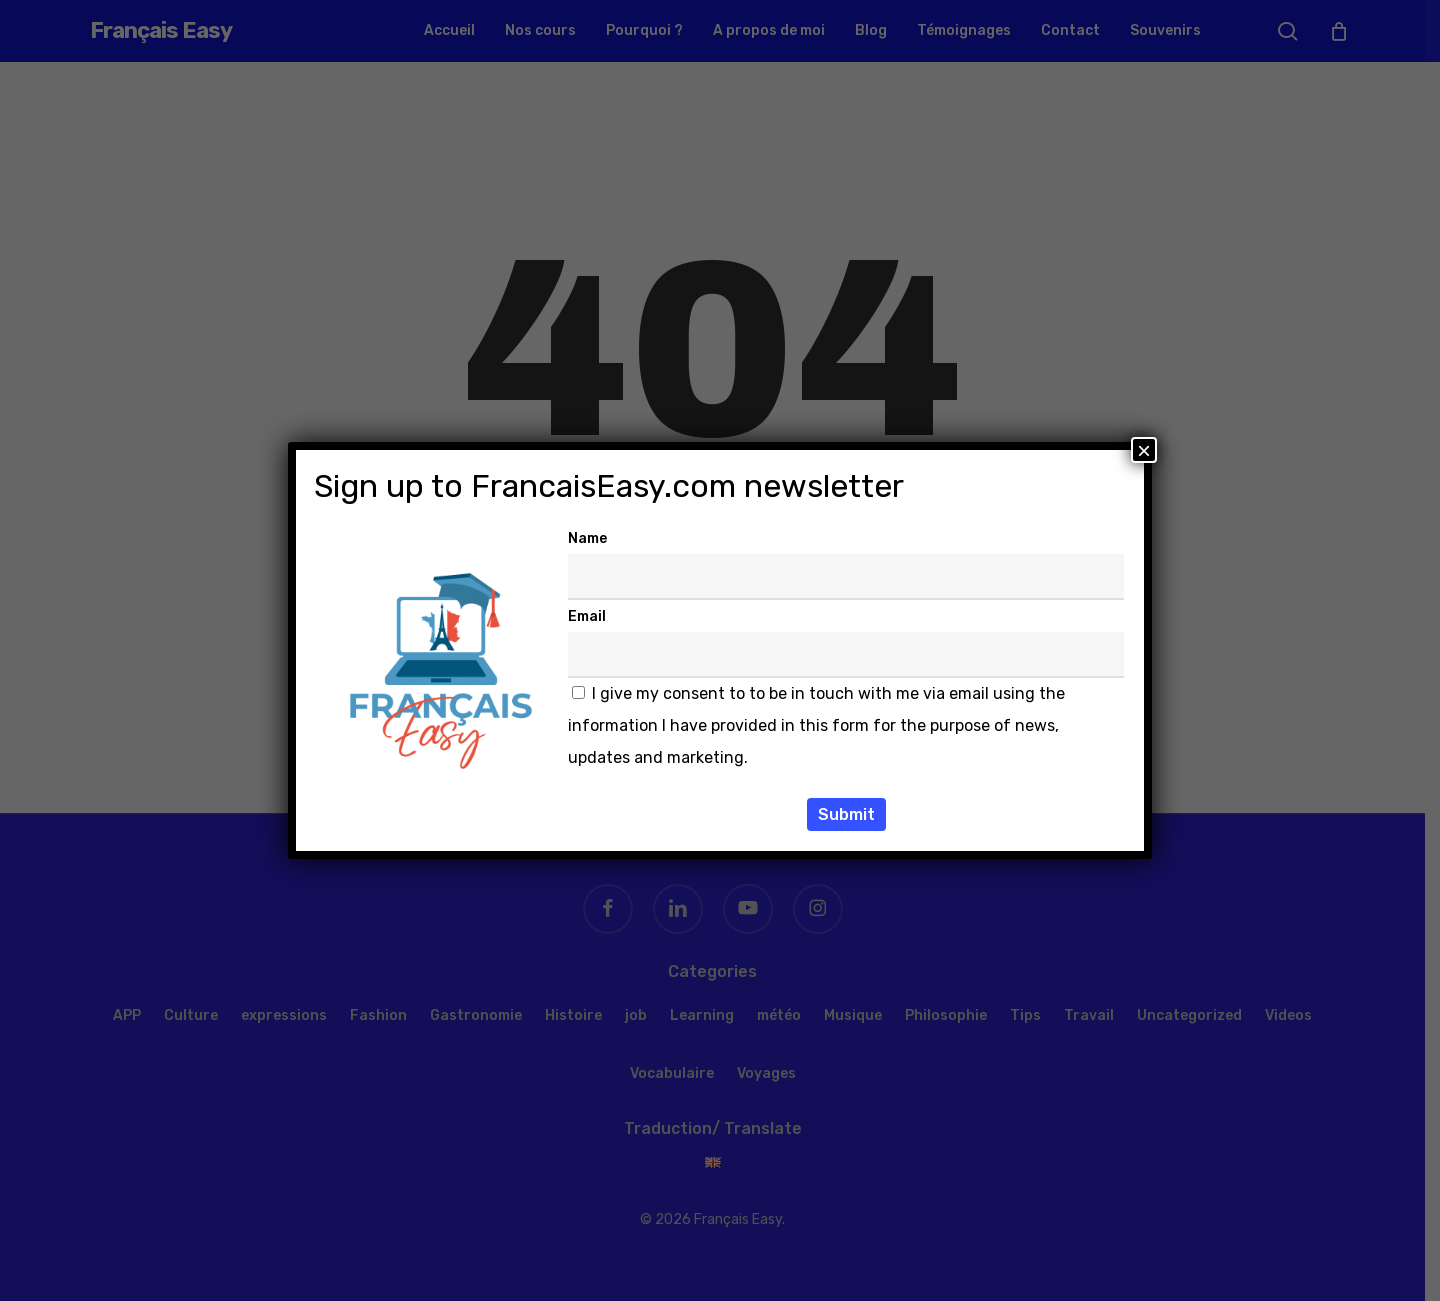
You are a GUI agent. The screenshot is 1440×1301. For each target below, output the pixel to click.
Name (587, 538)
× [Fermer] (1144, 450)
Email (587, 616)
